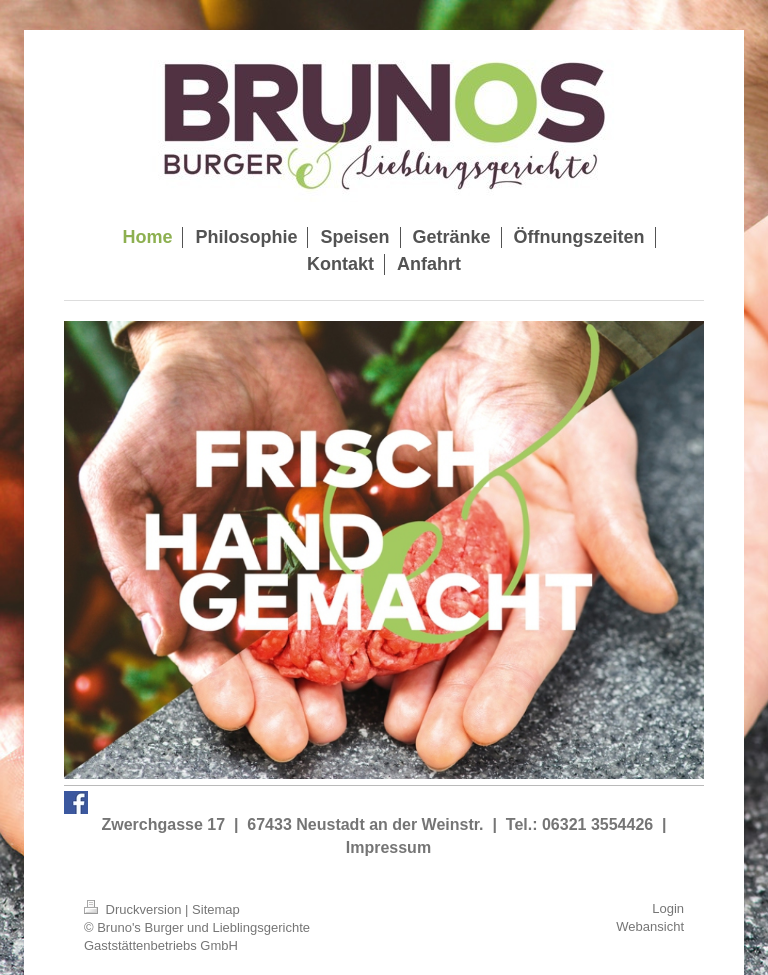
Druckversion (134, 909)
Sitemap (216, 909)
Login (668, 908)
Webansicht (650, 926)
